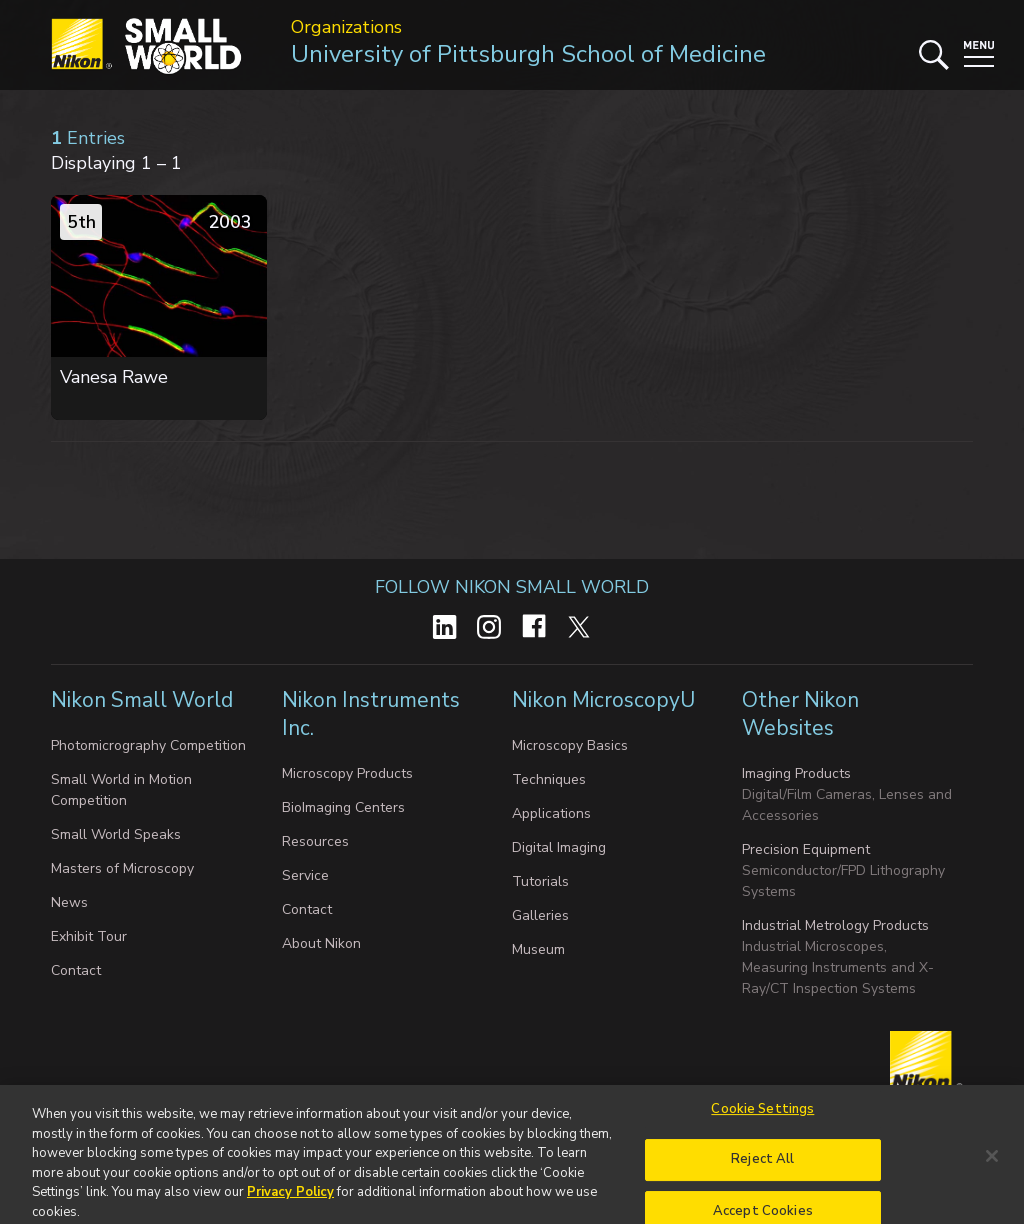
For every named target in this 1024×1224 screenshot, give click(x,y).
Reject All (762, 1167)
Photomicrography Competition (148, 745)
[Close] (992, 1163)
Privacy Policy (290, 1199)
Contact (76, 970)
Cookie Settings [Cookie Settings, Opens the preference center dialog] (762, 1116)
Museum (538, 949)
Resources (315, 841)
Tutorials (540, 881)
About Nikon (321, 943)
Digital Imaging (559, 847)
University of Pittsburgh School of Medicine (528, 54)
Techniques (549, 779)
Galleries (540, 915)
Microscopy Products (347, 773)
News (69, 902)
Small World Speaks (116, 834)
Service (305, 875)
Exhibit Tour (89, 936)
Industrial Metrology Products (835, 925)
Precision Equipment (806, 849)
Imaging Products (796, 773)
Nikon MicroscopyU (603, 700)
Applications (551, 813)
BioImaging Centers (343, 807)
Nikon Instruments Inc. (371, 714)
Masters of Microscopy (122, 868)
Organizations (346, 27)
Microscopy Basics (570, 745)
